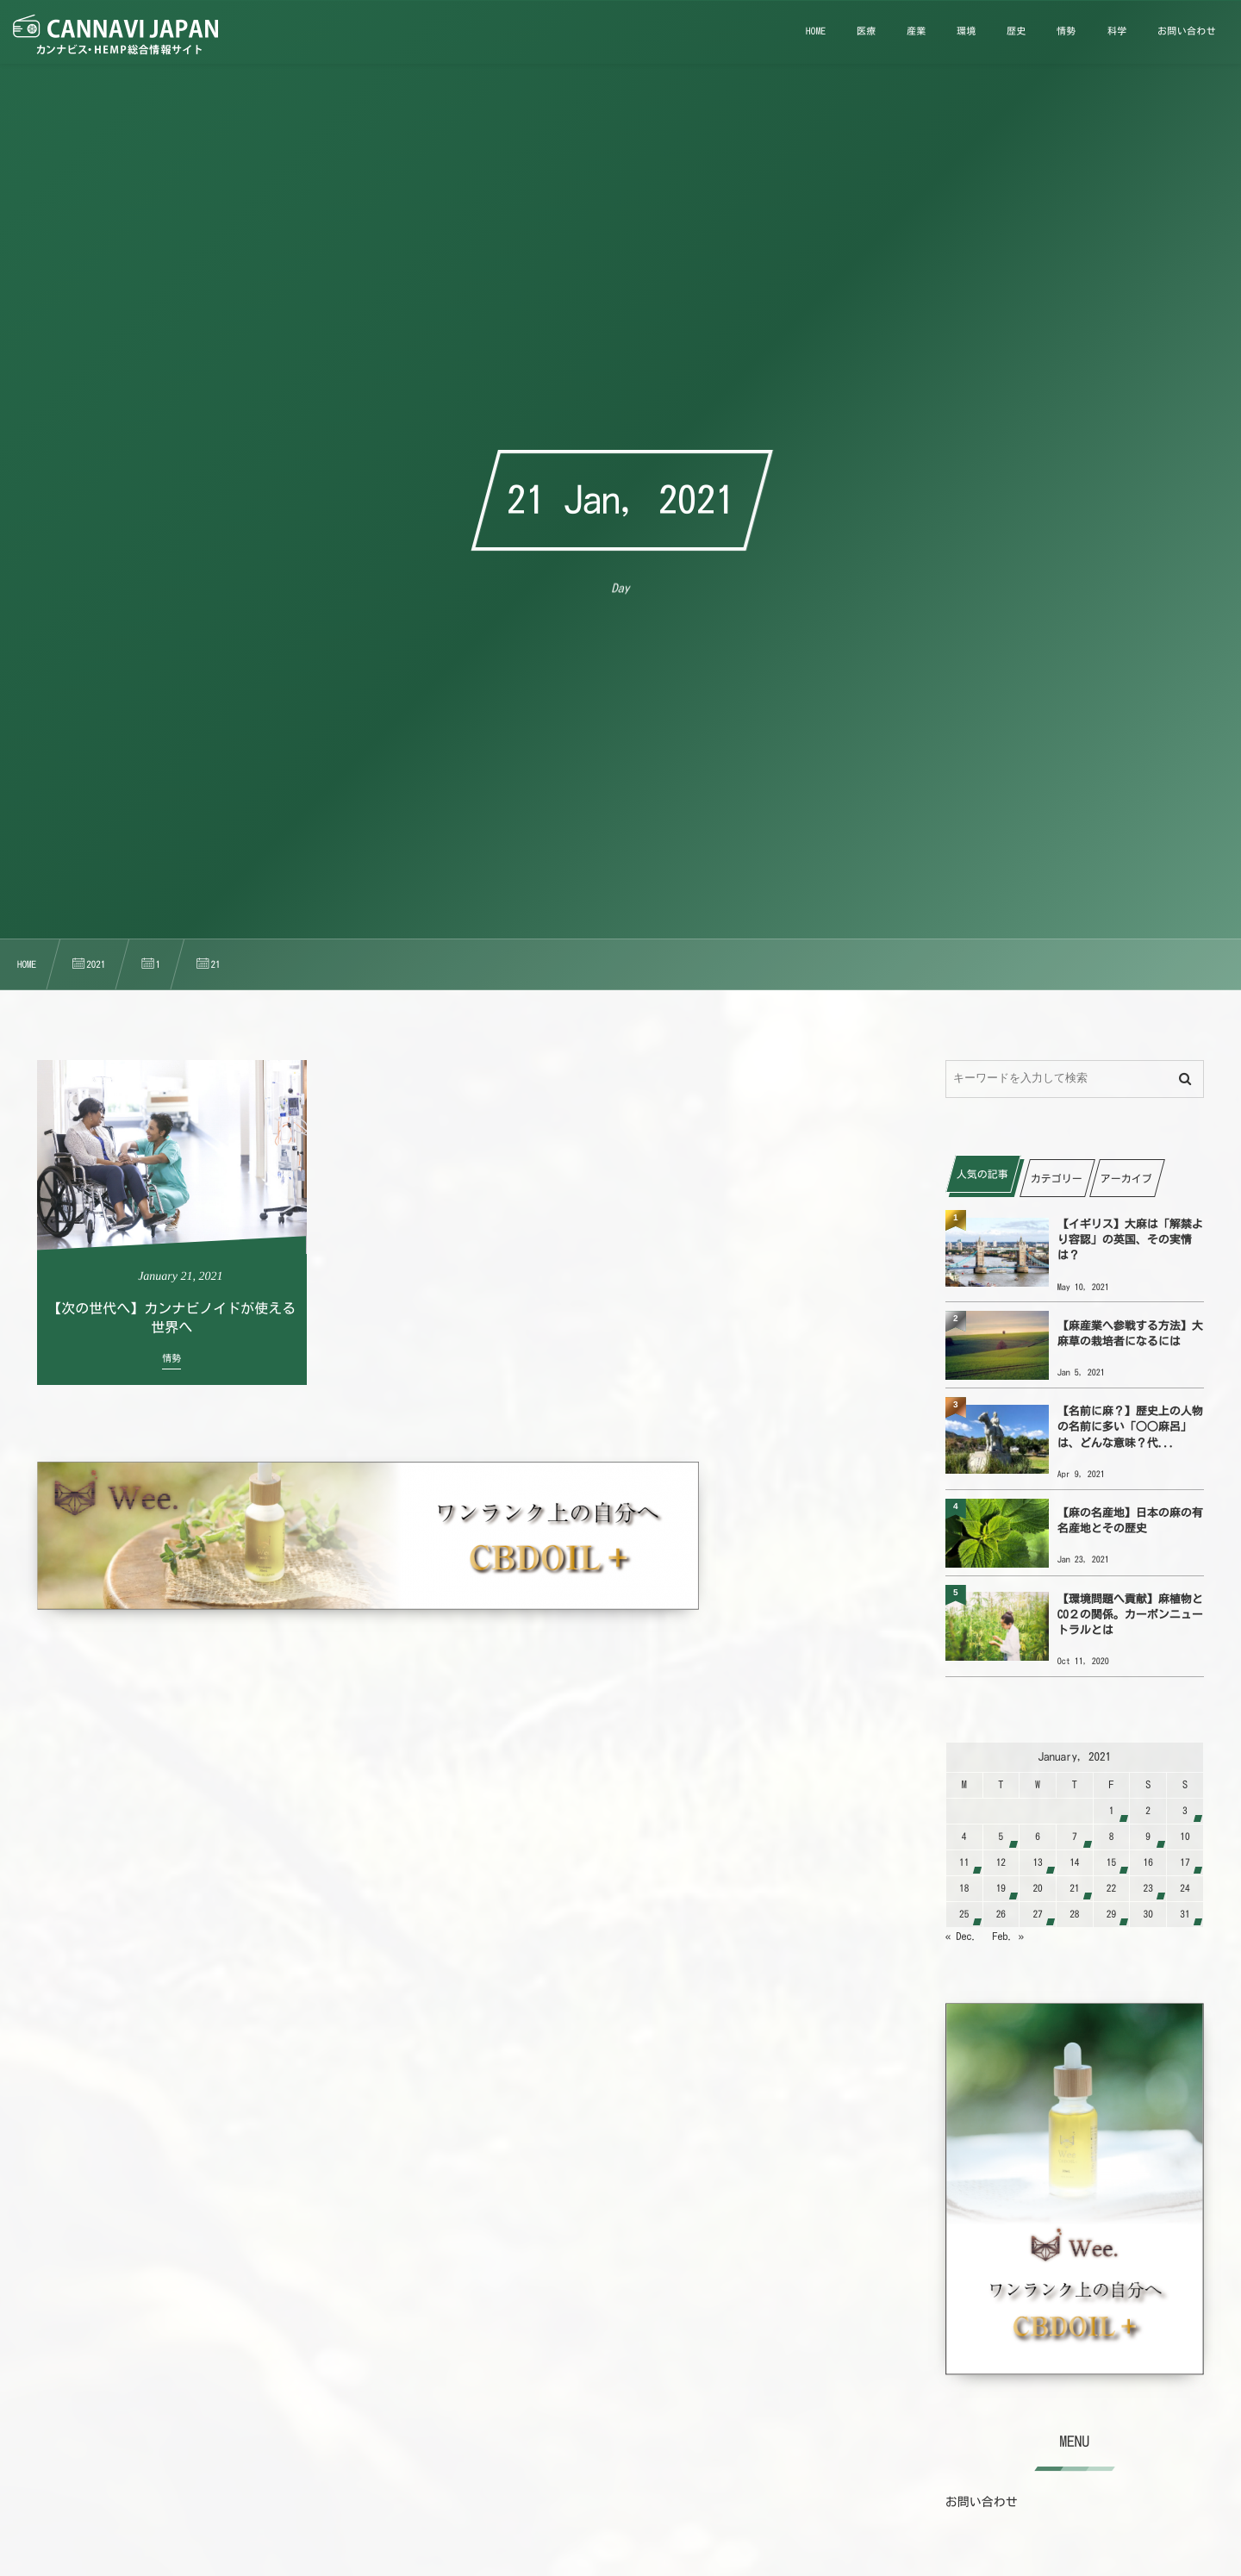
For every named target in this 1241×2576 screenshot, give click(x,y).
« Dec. (961, 1936)
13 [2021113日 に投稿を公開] (1037, 1863)
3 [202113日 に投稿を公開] (1185, 1811)
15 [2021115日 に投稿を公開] (1111, 1863)
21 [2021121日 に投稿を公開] (1074, 1888)
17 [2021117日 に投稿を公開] (1184, 1863)
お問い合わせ (981, 2502)
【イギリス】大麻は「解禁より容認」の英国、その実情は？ (1130, 1240)
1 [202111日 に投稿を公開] (1111, 1811)
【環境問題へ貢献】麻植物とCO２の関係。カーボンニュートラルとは (1130, 1615)
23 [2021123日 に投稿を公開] (1148, 1888)
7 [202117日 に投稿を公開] (1074, 1837)
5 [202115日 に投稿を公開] (1001, 1837)
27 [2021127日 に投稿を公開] (1037, 1914)
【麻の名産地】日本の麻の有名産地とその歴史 (1130, 1520)
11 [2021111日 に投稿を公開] (964, 1863)
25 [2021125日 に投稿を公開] (964, 1914)
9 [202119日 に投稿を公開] (1148, 1837)
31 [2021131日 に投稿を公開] (1184, 1914)
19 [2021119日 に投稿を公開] (1001, 1888)
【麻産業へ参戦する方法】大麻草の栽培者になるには (1130, 1333)
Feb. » (1009, 1936)
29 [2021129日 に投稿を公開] (1111, 1914)
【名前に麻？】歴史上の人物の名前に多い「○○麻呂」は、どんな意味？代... (1130, 1427)
